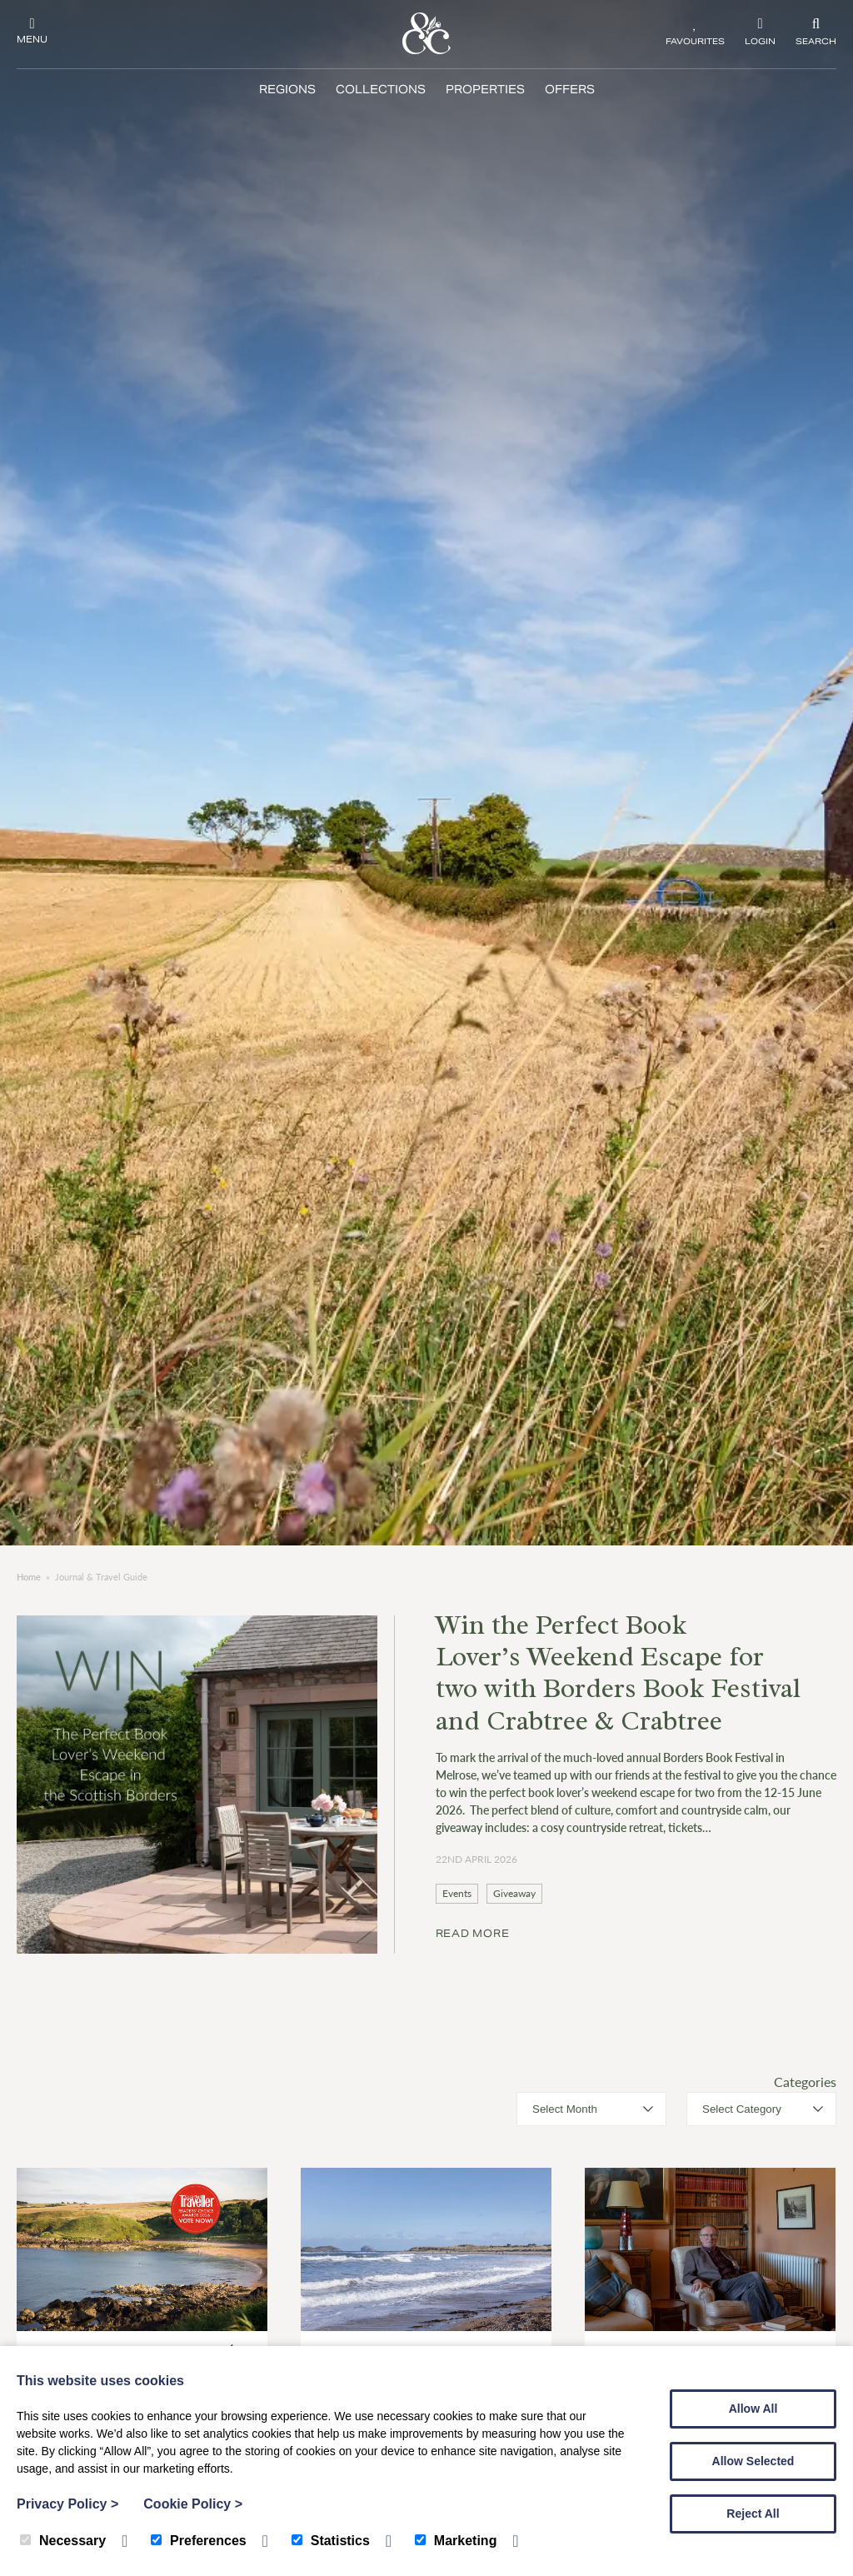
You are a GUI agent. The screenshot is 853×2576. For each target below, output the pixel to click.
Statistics (331, 2541)
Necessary (63, 2541)
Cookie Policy (192, 2504)
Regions (287, 89)
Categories (805, 2081)
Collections (381, 89)
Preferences (199, 2541)
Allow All (753, 2408)
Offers (570, 89)
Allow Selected (753, 2461)
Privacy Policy (67, 2504)
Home (29, 1576)
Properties (485, 89)
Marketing (456, 2541)
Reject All (752, 2513)
